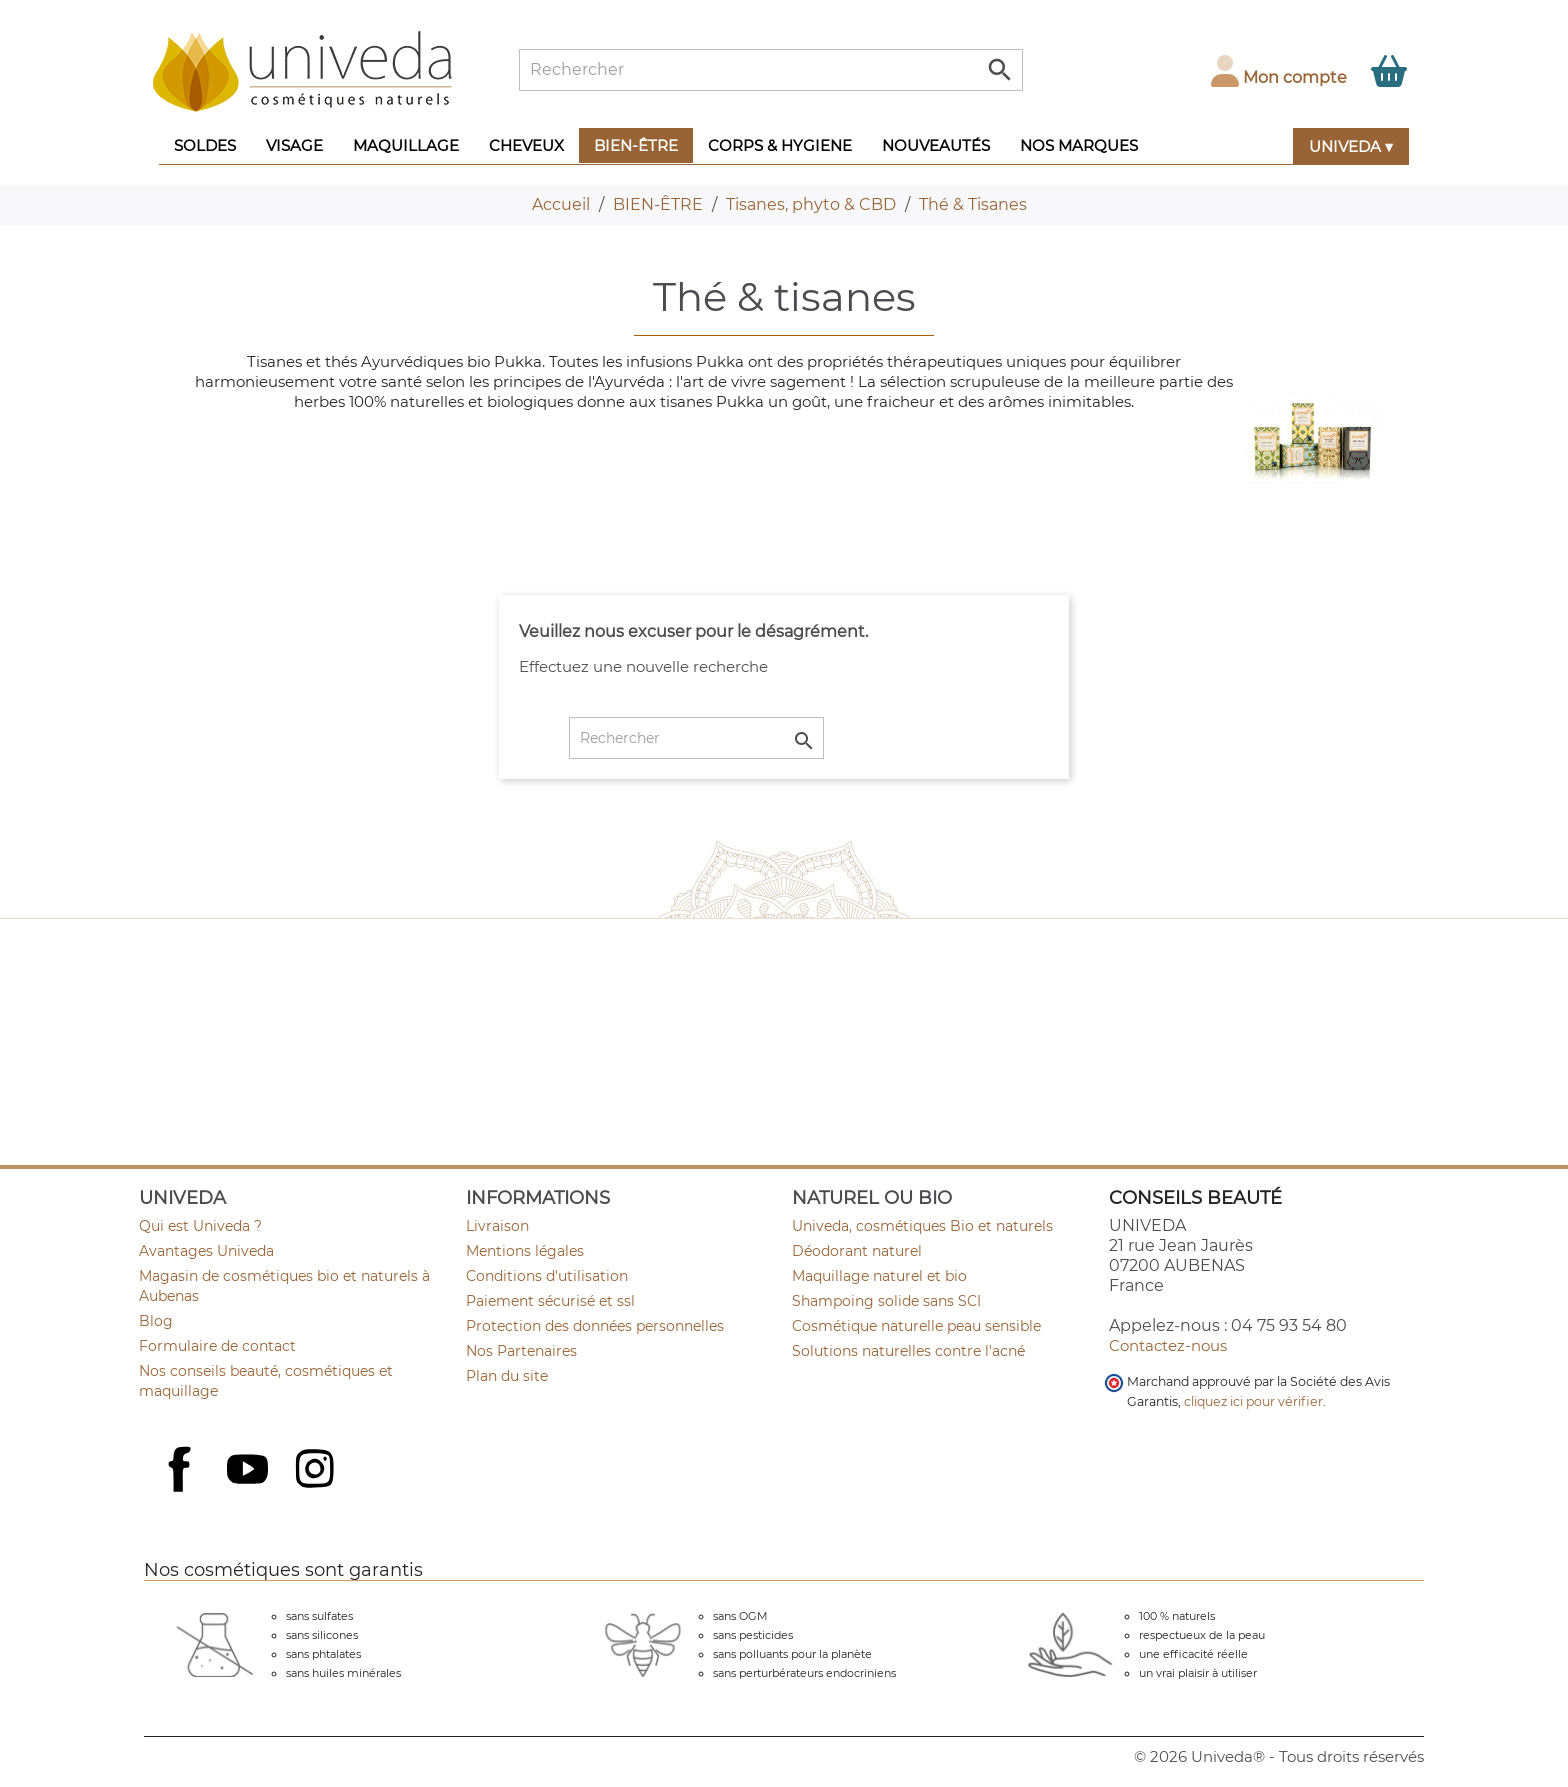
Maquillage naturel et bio (879, 1276)
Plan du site (507, 1376)
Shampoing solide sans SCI (886, 1301)
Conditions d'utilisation (547, 1276)
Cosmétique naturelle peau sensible (916, 1326)
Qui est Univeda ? (200, 1226)
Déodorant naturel (857, 1251)
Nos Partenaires (521, 1351)
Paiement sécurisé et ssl (550, 1301)
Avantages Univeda (206, 1251)
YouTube (250, 1471)
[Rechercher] (771, 70)
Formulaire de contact (217, 1346)
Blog (156, 1321)
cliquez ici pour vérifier (1253, 1401)
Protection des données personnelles (595, 1326)
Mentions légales (525, 1251)
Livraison (497, 1226)
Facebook (182, 1491)
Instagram (317, 1471)
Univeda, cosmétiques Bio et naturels (922, 1226)
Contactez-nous (1168, 1345)
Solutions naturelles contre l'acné (908, 1351)
